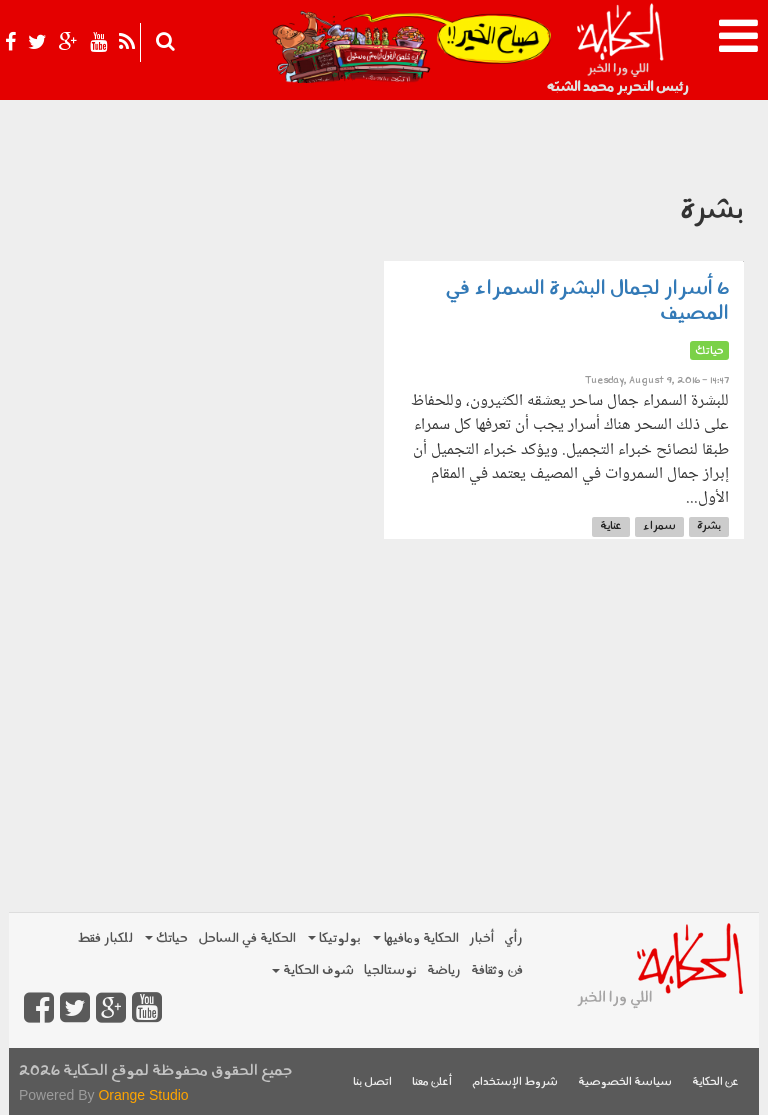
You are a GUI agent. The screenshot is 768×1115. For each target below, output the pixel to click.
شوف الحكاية (313, 970)
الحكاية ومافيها (416, 938)
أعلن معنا (432, 1082)
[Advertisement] (384, 751)
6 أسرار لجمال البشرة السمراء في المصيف (587, 301)
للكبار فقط (105, 938)
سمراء (659, 526)
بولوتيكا (334, 938)
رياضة (444, 970)
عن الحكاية (715, 1082)
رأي (513, 938)
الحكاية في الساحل (247, 938)
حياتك (166, 938)
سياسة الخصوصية (625, 1082)
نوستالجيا (390, 970)
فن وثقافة (497, 970)
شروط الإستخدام (515, 1082)
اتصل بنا (372, 1082)
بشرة (709, 526)
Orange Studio (143, 1095)
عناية (611, 526)
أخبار (481, 938)
